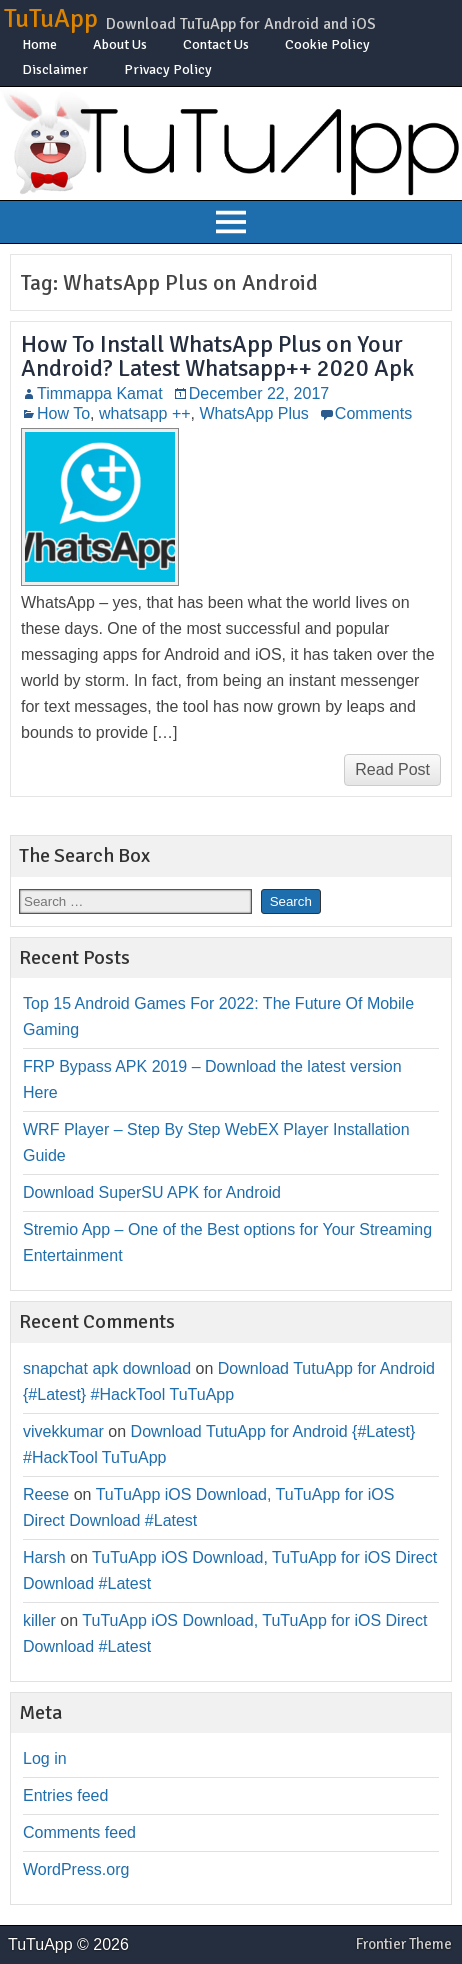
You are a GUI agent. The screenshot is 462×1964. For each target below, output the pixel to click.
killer (39, 1620)
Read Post (392, 769)
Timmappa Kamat (100, 393)
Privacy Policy (168, 69)
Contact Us (216, 44)
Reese (46, 1494)
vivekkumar (63, 1431)
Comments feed (79, 1832)
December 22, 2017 (259, 393)
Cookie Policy (327, 44)
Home (39, 44)
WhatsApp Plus (253, 413)
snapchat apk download (107, 1368)
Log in (45, 1758)
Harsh (44, 1557)
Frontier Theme (404, 1944)
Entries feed (65, 1795)
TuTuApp (51, 19)
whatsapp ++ (145, 413)
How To (63, 413)
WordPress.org (76, 1869)
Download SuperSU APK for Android (152, 1192)
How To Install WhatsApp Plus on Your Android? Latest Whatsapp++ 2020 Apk (217, 356)
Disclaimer (55, 69)
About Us (120, 44)
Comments (373, 413)
